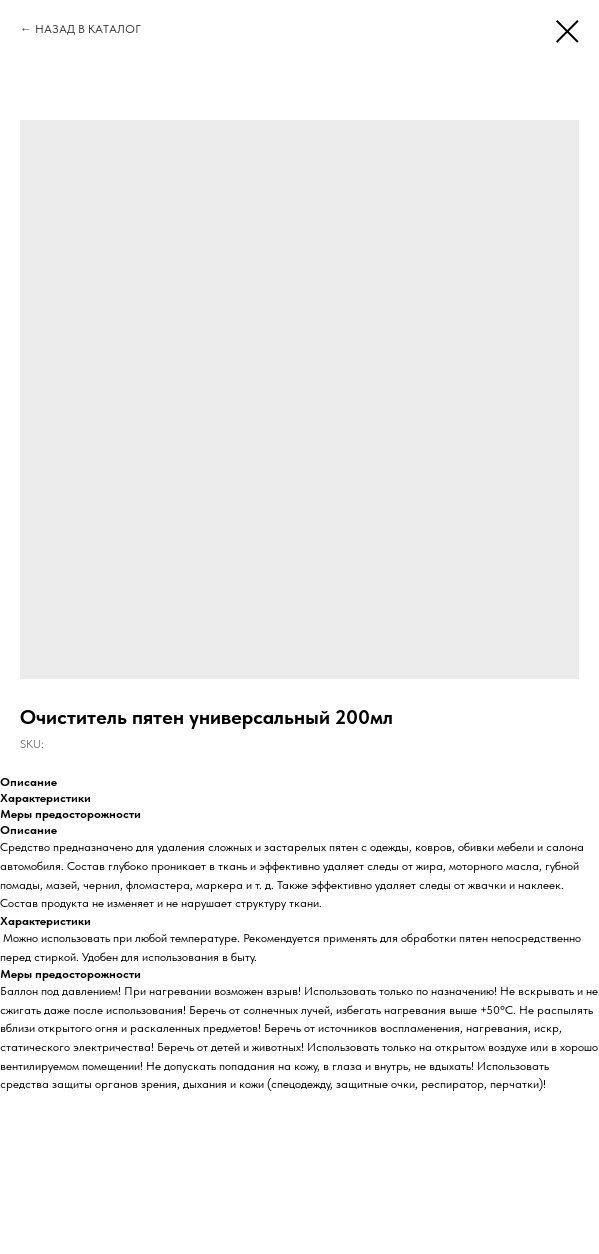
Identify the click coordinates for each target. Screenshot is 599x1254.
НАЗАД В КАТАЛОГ (88, 29)
